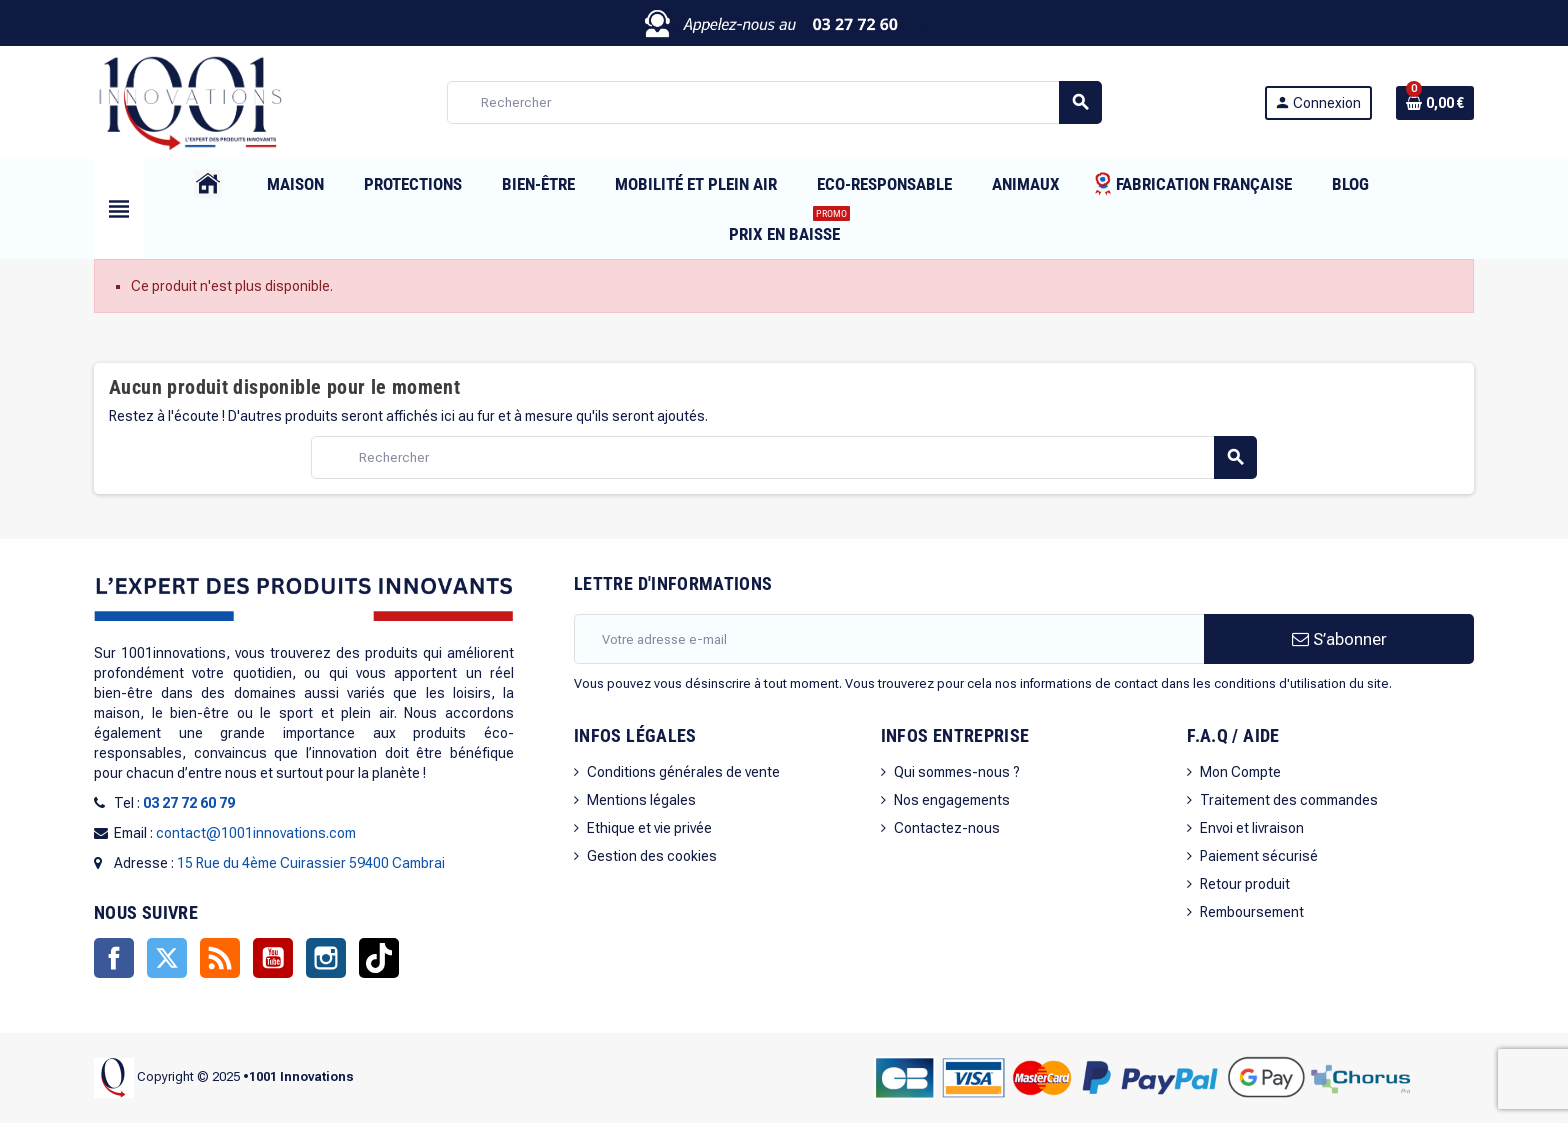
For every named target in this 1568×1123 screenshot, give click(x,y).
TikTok (379, 958)
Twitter (167, 958)
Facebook (114, 958)
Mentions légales (641, 800)
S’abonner (1339, 639)
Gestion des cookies (652, 856)
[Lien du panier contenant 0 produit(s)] (1435, 103)
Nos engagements (952, 800)
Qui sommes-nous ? (957, 772)
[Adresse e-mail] (889, 639)
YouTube (273, 958)
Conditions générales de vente (683, 772)
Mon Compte (1240, 772)
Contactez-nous (947, 828)
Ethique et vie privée (649, 828)
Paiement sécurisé (1259, 856)
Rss (220, 958)
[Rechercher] (774, 102)
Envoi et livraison (1252, 828)
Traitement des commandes (1289, 800)
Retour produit (1245, 884)
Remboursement (1252, 912)
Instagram (326, 958)
